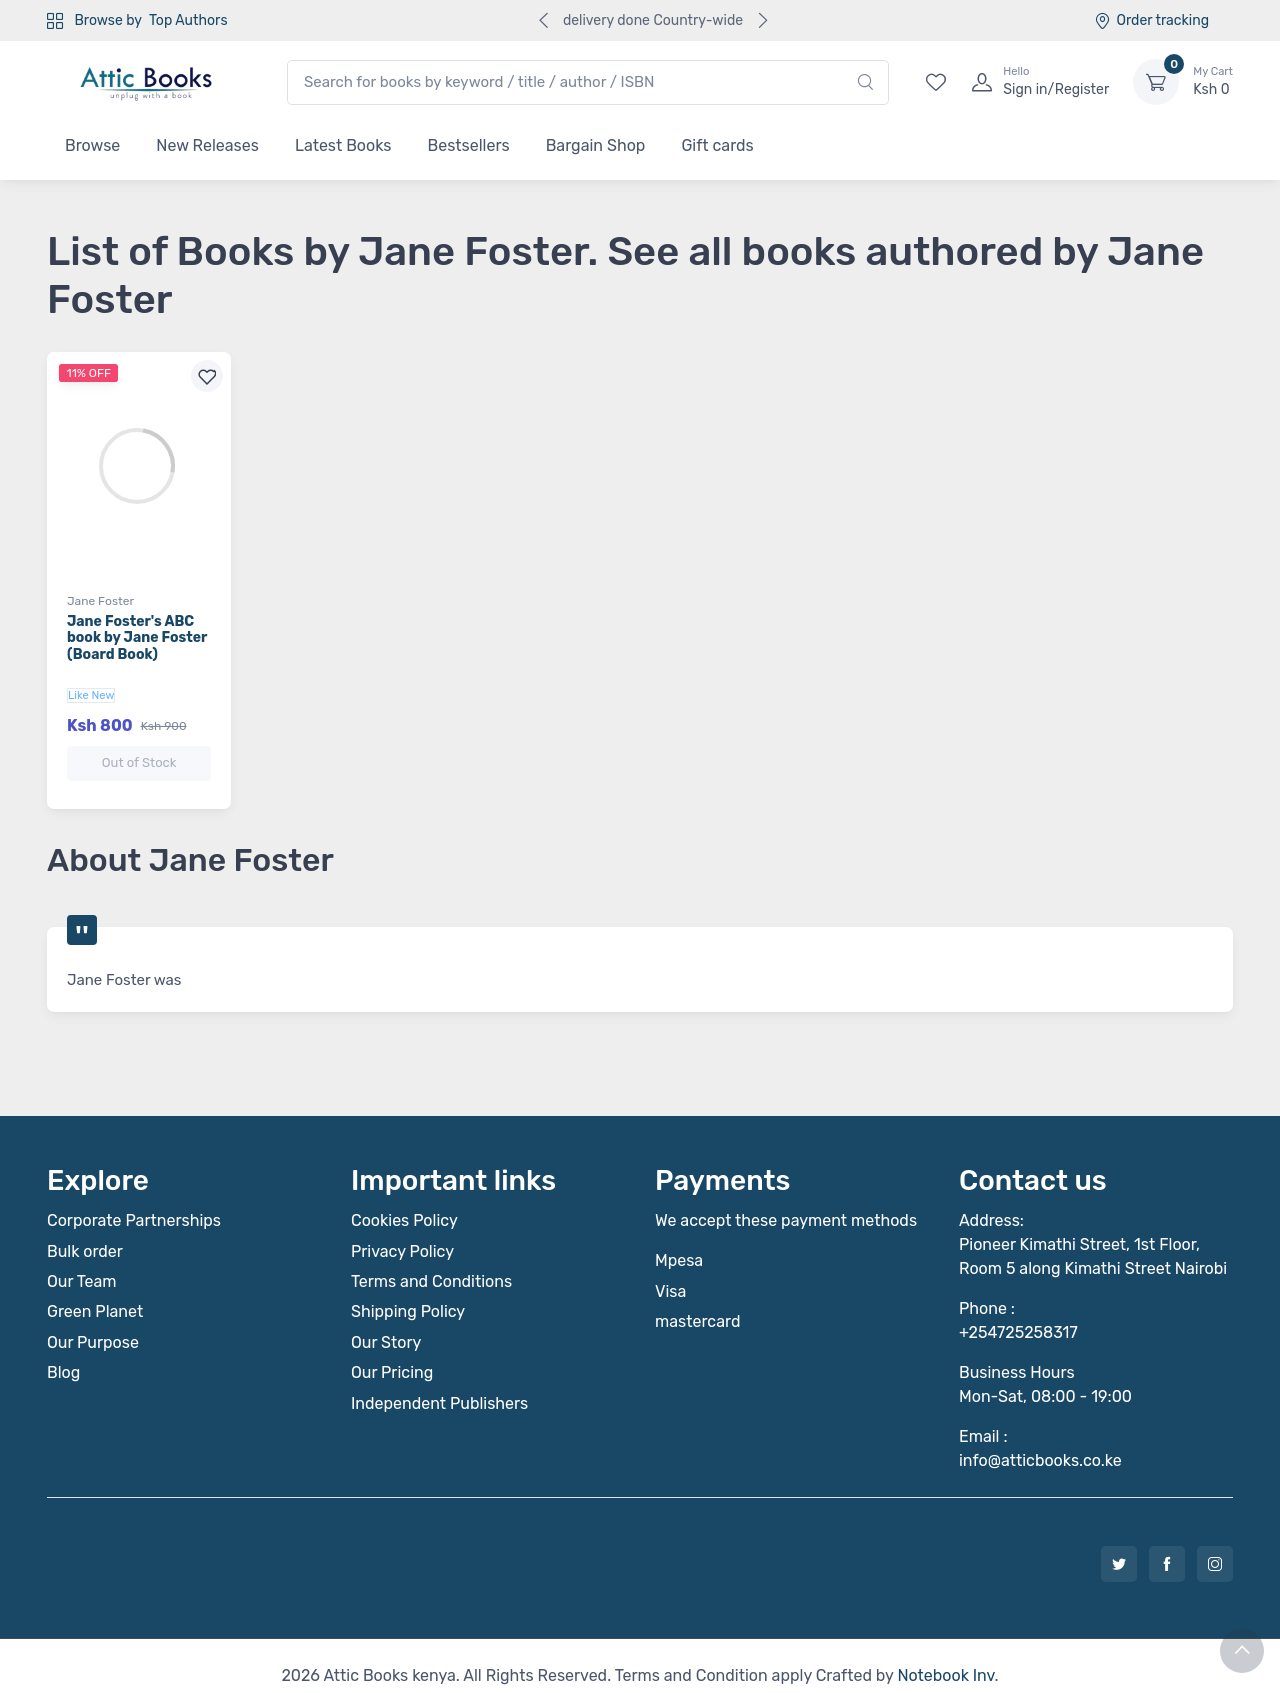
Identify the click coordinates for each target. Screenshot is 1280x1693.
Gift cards (717, 145)
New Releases (207, 145)
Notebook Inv (945, 1655)
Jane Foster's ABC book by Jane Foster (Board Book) (137, 638)
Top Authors (188, 20)
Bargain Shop (596, 145)
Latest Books (343, 145)
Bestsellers (469, 145)
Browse (92, 145)
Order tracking (1151, 20)
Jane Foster (100, 601)
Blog (63, 1352)
